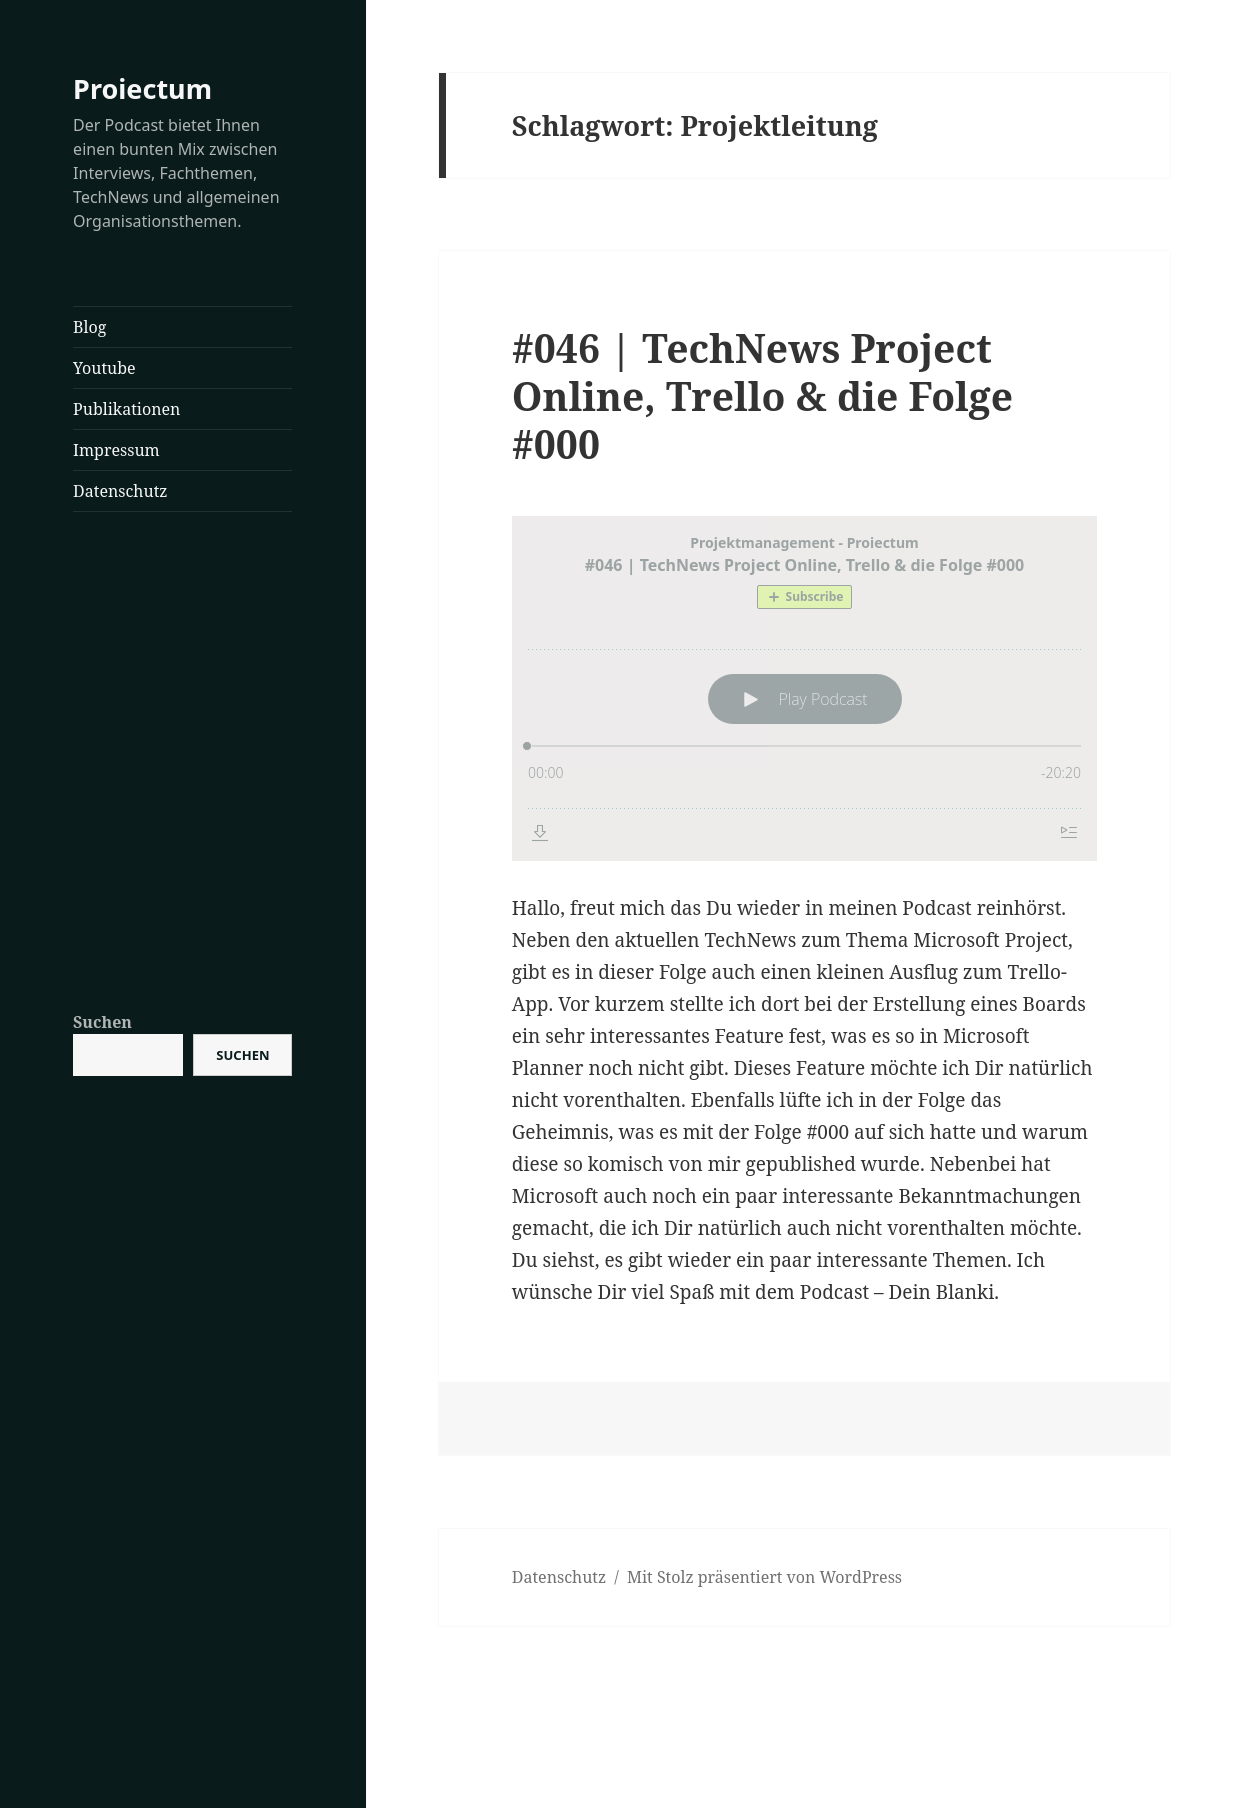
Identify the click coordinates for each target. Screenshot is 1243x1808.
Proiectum (142, 88)
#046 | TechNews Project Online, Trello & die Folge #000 (762, 395)
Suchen (102, 1022)
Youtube (104, 368)
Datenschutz (120, 491)
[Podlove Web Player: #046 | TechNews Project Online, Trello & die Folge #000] (804, 688)
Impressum (116, 450)
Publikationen (126, 409)
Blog (89, 327)
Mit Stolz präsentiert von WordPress (764, 1577)
